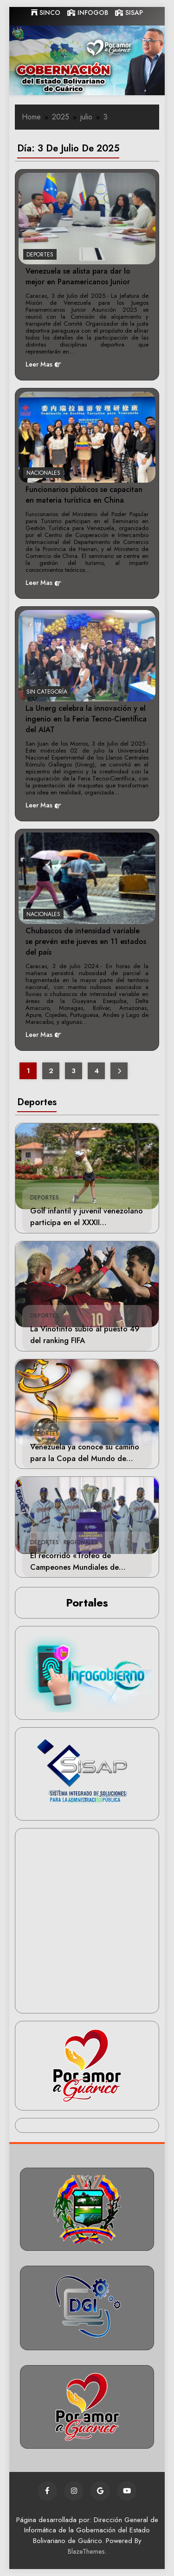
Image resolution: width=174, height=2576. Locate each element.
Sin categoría (46, 692)
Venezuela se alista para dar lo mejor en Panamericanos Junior (78, 276)
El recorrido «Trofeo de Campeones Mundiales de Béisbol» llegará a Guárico (76, 1567)
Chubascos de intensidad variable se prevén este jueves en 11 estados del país (86, 941)
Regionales (81, 1542)
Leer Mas (43, 364)
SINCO (45, 12)
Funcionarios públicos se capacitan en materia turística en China (84, 494)
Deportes (44, 1197)
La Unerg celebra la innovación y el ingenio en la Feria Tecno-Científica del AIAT (86, 719)
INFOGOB (87, 12)
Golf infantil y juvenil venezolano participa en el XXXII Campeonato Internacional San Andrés (86, 1228)
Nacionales (43, 473)
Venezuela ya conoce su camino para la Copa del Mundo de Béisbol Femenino (84, 1458)
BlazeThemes (86, 2551)
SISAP (129, 12)
